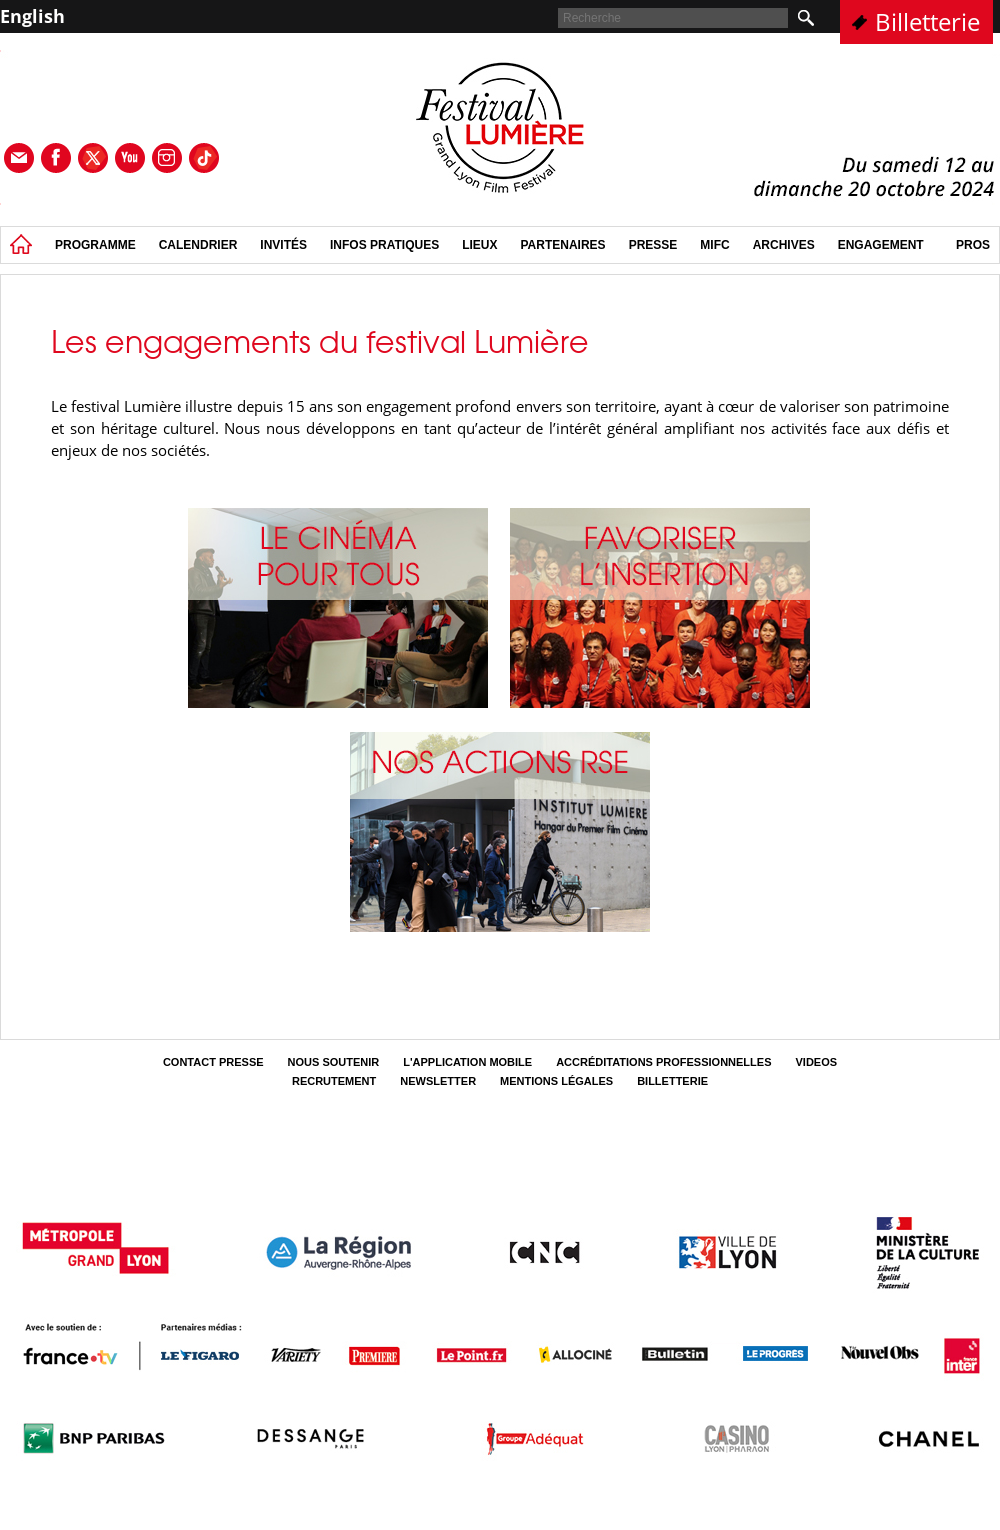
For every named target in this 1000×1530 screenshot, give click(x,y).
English (32, 16)
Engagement (881, 245)
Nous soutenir (334, 1062)
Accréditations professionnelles (663, 1062)
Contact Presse (213, 1062)
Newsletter (438, 1081)
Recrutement (334, 1081)
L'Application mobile (467, 1062)
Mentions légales (556, 1081)
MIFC (714, 245)
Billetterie (927, 21)
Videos (816, 1062)
